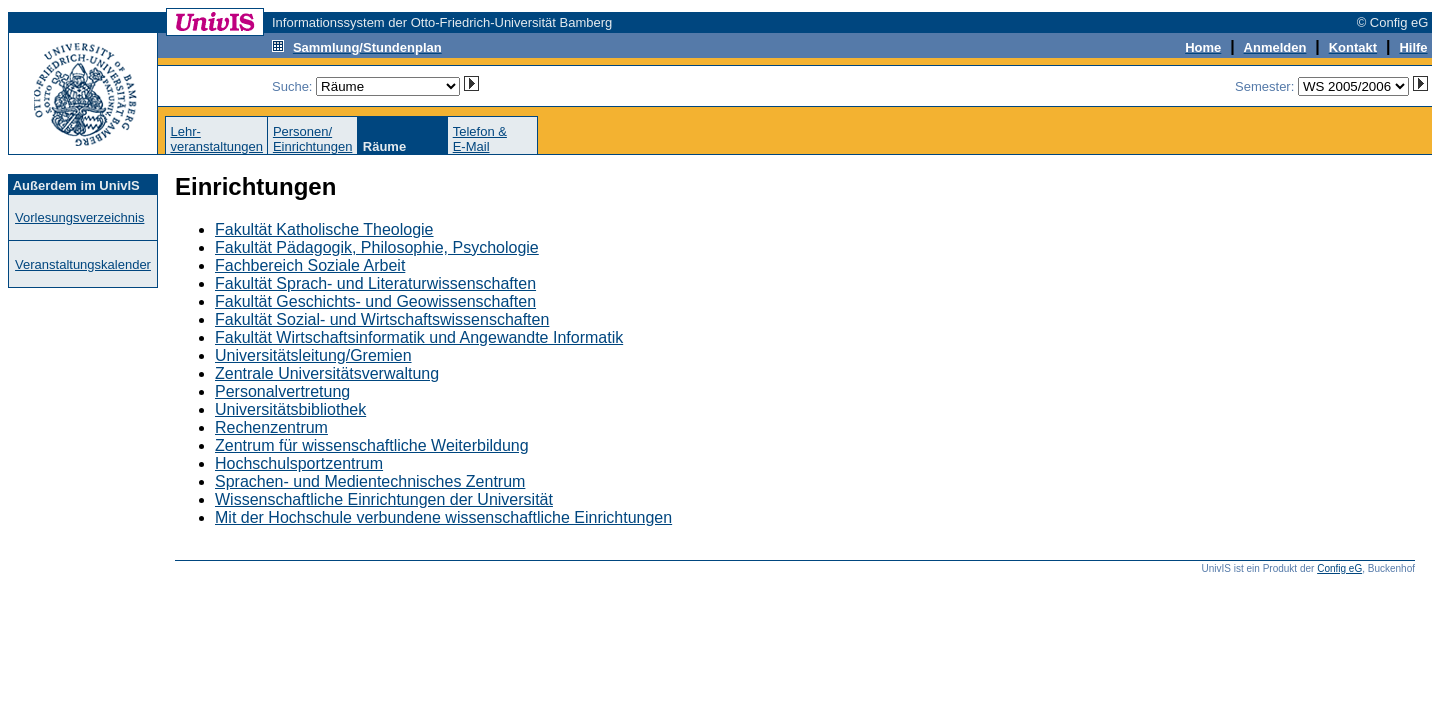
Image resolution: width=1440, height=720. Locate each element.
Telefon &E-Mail (480, 139)
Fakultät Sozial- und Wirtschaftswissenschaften (382, 319)
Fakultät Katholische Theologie (324, 229)
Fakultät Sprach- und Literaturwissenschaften (375, 283)
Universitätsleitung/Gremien (313, 355)
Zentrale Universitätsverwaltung (327, 373)
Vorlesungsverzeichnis (79, 217)
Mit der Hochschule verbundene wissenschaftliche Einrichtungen (443, 517)
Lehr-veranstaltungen (216, 139)
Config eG (1339, 568)
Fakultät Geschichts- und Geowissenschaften (375, 301)
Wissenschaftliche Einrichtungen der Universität (384, 499)
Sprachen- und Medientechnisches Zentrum (370, 481)
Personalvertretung (282, 391)
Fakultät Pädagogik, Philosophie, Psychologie (377, 247)
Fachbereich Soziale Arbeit (310, 265)
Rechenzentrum (271, 427)
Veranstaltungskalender (83, 264)
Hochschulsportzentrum (299, 463)
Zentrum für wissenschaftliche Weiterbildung (372, 445)
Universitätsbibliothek (290, 409)
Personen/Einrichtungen (313, 139)
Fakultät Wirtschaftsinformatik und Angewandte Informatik (419, 337)
